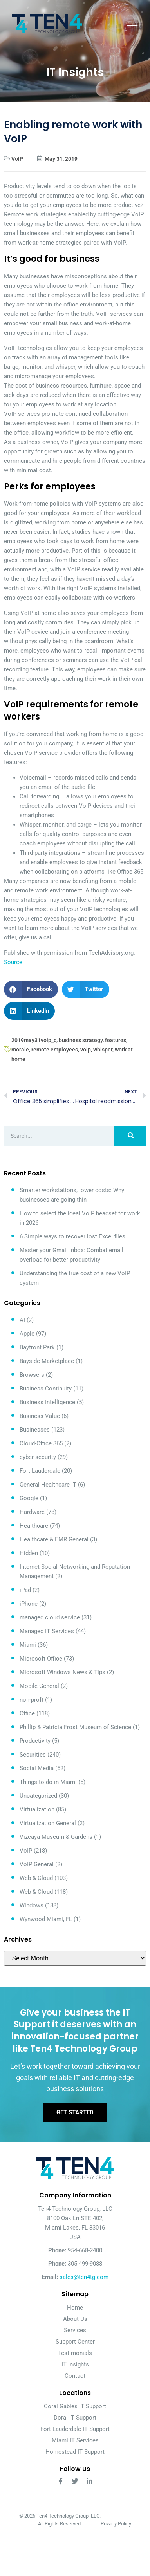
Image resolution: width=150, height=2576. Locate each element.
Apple (27, 1333)
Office (27, 1713)
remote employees (54, 1049)
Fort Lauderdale (40, 1470)
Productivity (35, 1740)
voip (85, 1049)
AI (22, 1319)
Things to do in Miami (48, 1782)
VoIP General (37, 1864)
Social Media (37, 1768)
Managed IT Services (47, 1631)
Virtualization (37, 1809)
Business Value (40, 1415)
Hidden (29, 1553)
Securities (33, 1754)
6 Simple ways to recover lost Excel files (72, 1236)
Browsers (32, 1374)
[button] (31, 989)
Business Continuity (46, 1388)
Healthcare (34, 1525)
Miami (28, 1644)
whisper (102, 1049)
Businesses (35, 1429)
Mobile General (39, 1686)
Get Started (75, 2112)
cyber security (38, 1457)
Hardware (32, 1512)
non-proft (31, 1699)
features (115, 1040)
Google (29, 1498)
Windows (31, 1905)
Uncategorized (38, 1795)
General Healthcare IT (48, 1484)
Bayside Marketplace (47, 1361)
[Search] (130, 1136)
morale (20, 1049)
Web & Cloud (36, 1878)
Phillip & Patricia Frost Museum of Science (75, 1727)
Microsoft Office (41, 1658)
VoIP (17, 159)
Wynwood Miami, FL (46, 1919)
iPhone (29, 1603)
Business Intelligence (47, 1402)
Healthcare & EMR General (54, 1539)
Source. (14, 962)
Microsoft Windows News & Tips (62, 1672)
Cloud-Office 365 (41, 1443)
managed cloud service (50, 1617)
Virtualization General (48, 1823)
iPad (25, 1589)
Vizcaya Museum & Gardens (56, 1836)
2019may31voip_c (33, 1040)
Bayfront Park (37, 1347)
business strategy (81, 1040)
